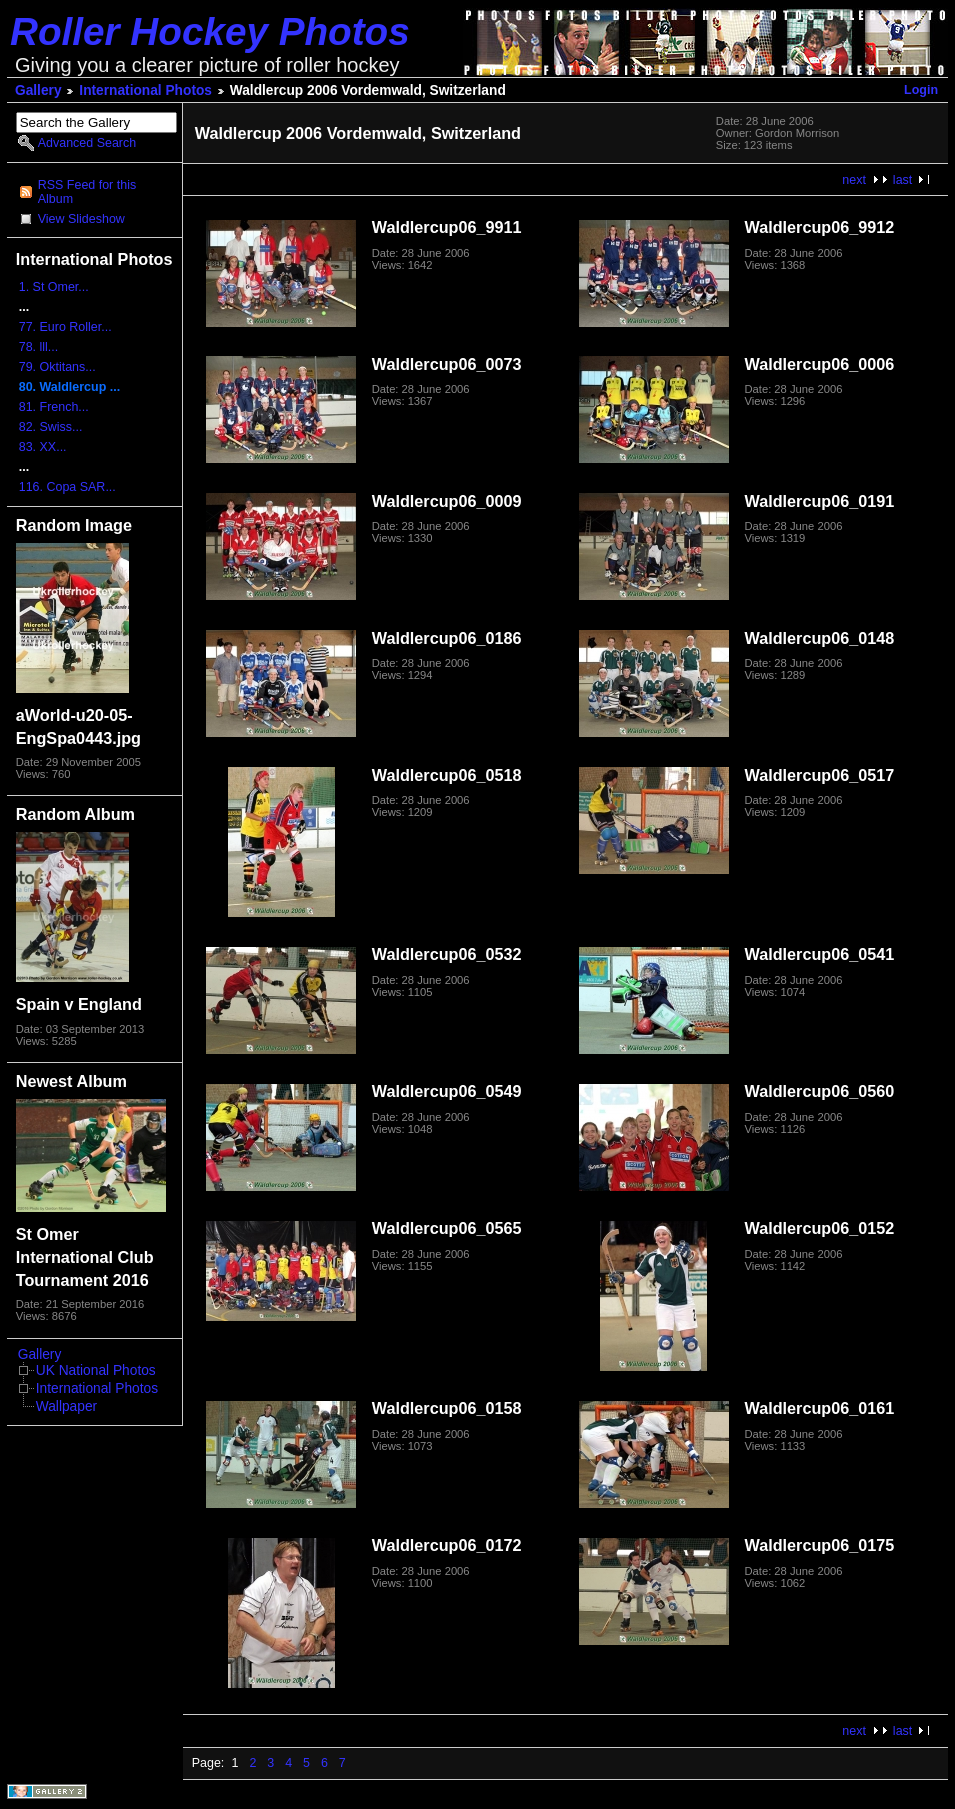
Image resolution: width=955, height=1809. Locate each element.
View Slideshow (81, 219)
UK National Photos (96, 1370)
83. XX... (43, 447)
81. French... (54, 407)
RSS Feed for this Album (87, 192)
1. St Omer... (54, 287)
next (854, 180)
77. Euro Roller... (65, 327)
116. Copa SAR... (67, 487)
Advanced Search (87, 143)
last (902, 180)
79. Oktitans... (57, 367)
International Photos (145, 90)
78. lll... (39, 347)
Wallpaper (66, 1406)
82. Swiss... (51, 427)
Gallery (38, 90)
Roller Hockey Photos (210, 31)
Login (921, 90)
